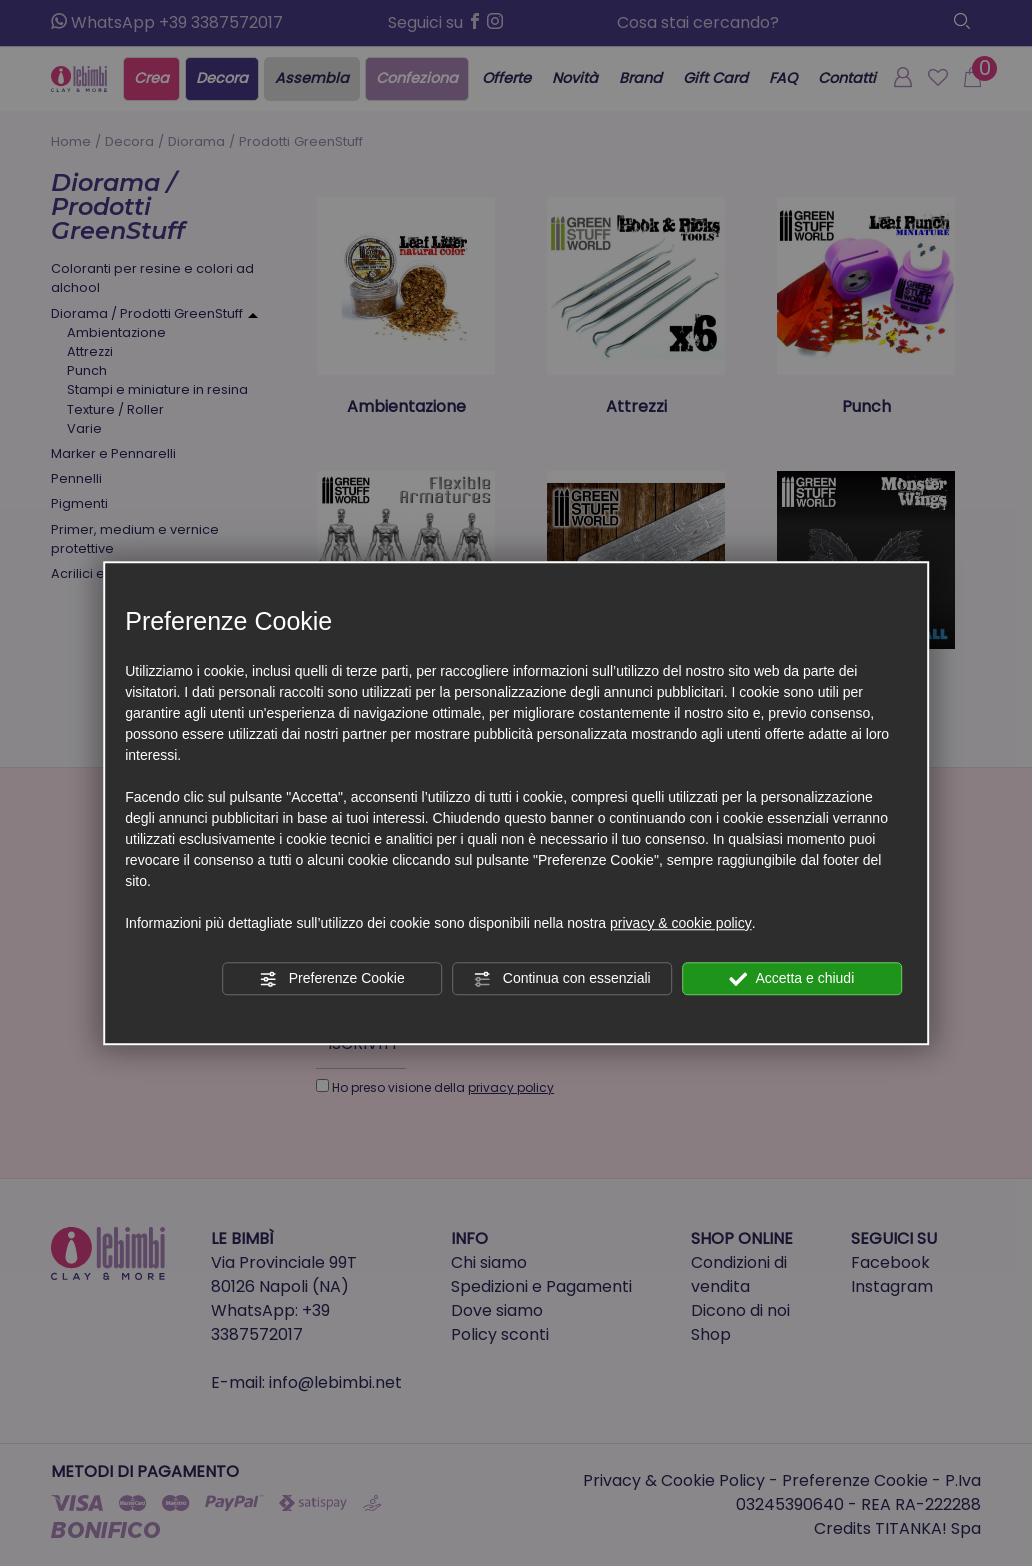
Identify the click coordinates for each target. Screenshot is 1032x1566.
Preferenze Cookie (332, 979)
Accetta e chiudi (791, 979)
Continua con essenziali (562, 979)
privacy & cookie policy (681, 923)
